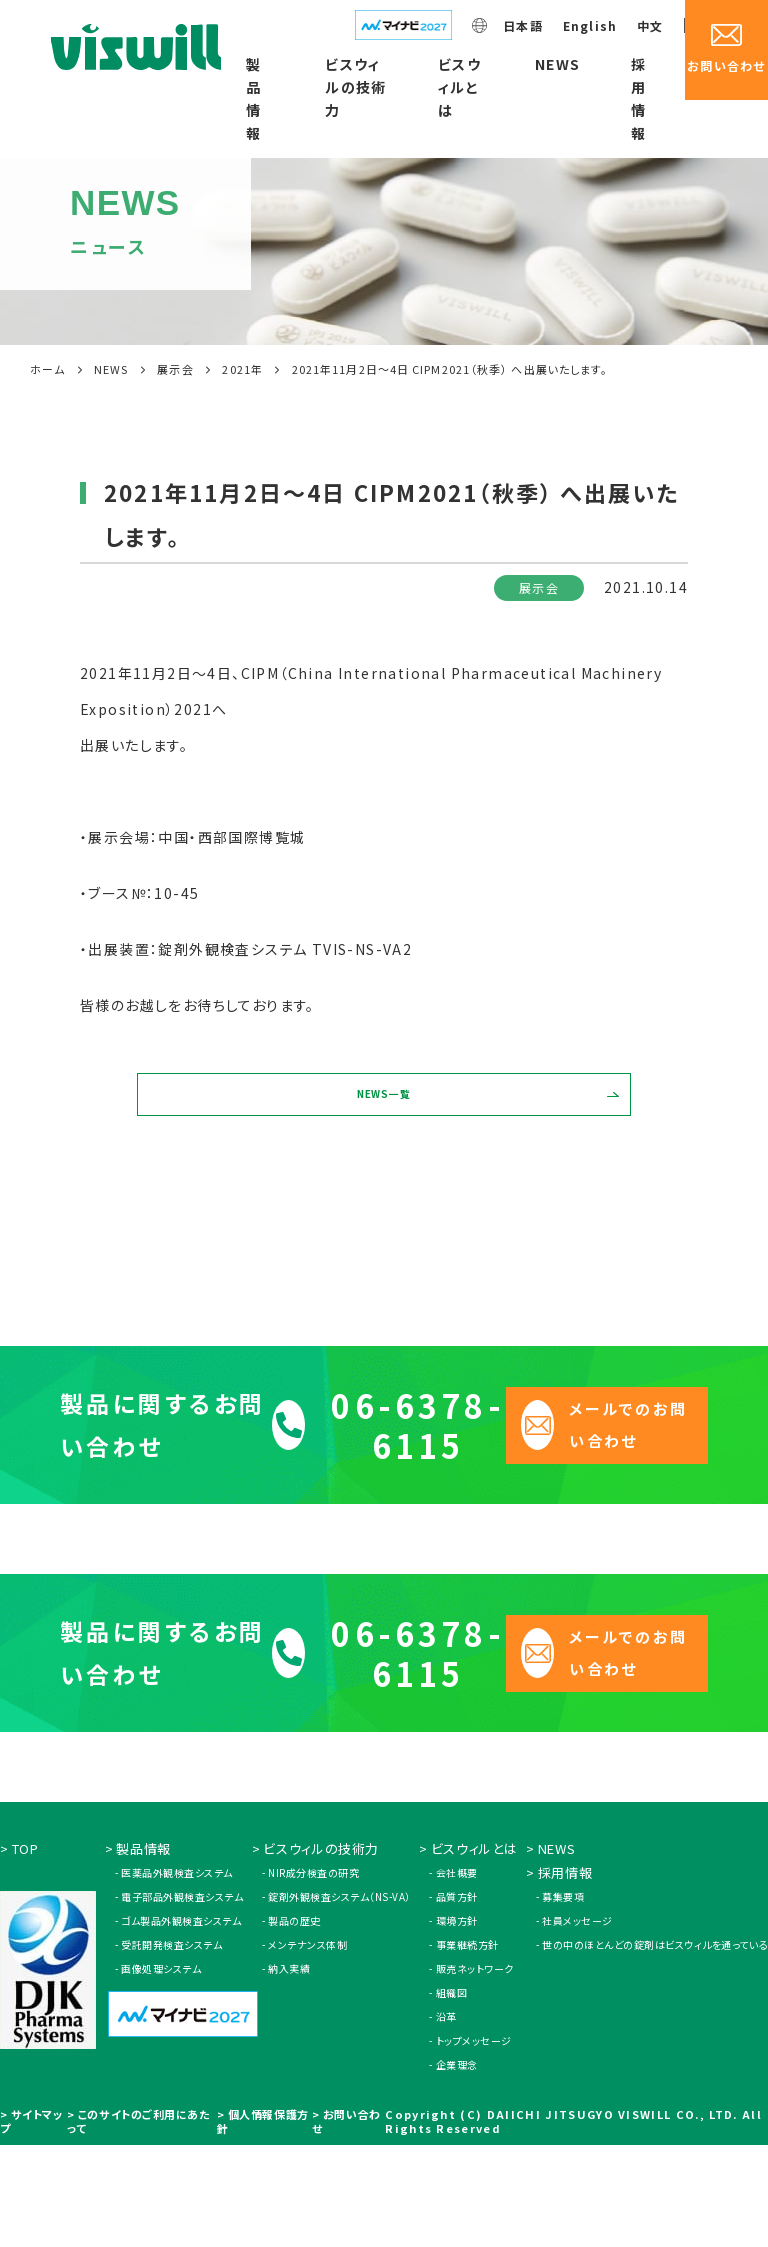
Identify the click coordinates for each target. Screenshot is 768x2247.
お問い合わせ (346, 2223)
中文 (650, 25)
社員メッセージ (577, 2022)
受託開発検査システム (171, 2046)
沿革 (446, 2118)
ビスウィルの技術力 (356, 87)
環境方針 (457, 2022)
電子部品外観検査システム (182, 1998)
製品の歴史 (294, 2022)
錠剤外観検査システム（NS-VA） (339, 1998)
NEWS (558, 64)
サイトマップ (31, 2223)
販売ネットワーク (475, 2070)
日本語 (523, 25)
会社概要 (457, 1974)
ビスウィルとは (459, 87)
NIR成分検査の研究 (313, 1974)
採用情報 (638, 98)
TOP (25, 1950)
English (590, 25)
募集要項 (563, 1998)
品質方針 (457, 1998)
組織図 (452, 2094)
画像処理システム (161, 2070)
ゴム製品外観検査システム (181, 2022)
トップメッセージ (474, 2142)
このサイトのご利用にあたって (138, 2223)
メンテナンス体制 (307, 2046)
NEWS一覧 (384, 1111)
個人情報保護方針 (262, 2223)
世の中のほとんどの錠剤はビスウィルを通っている (655, 2046)
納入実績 (289, 2070)
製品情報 (253, 98)
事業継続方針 (467, 2046)
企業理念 (457, 2166)
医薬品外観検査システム (177, 1974)
